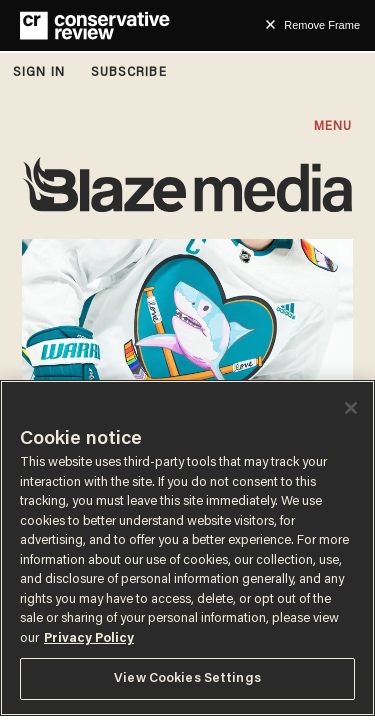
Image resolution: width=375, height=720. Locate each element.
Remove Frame (322, 25)
